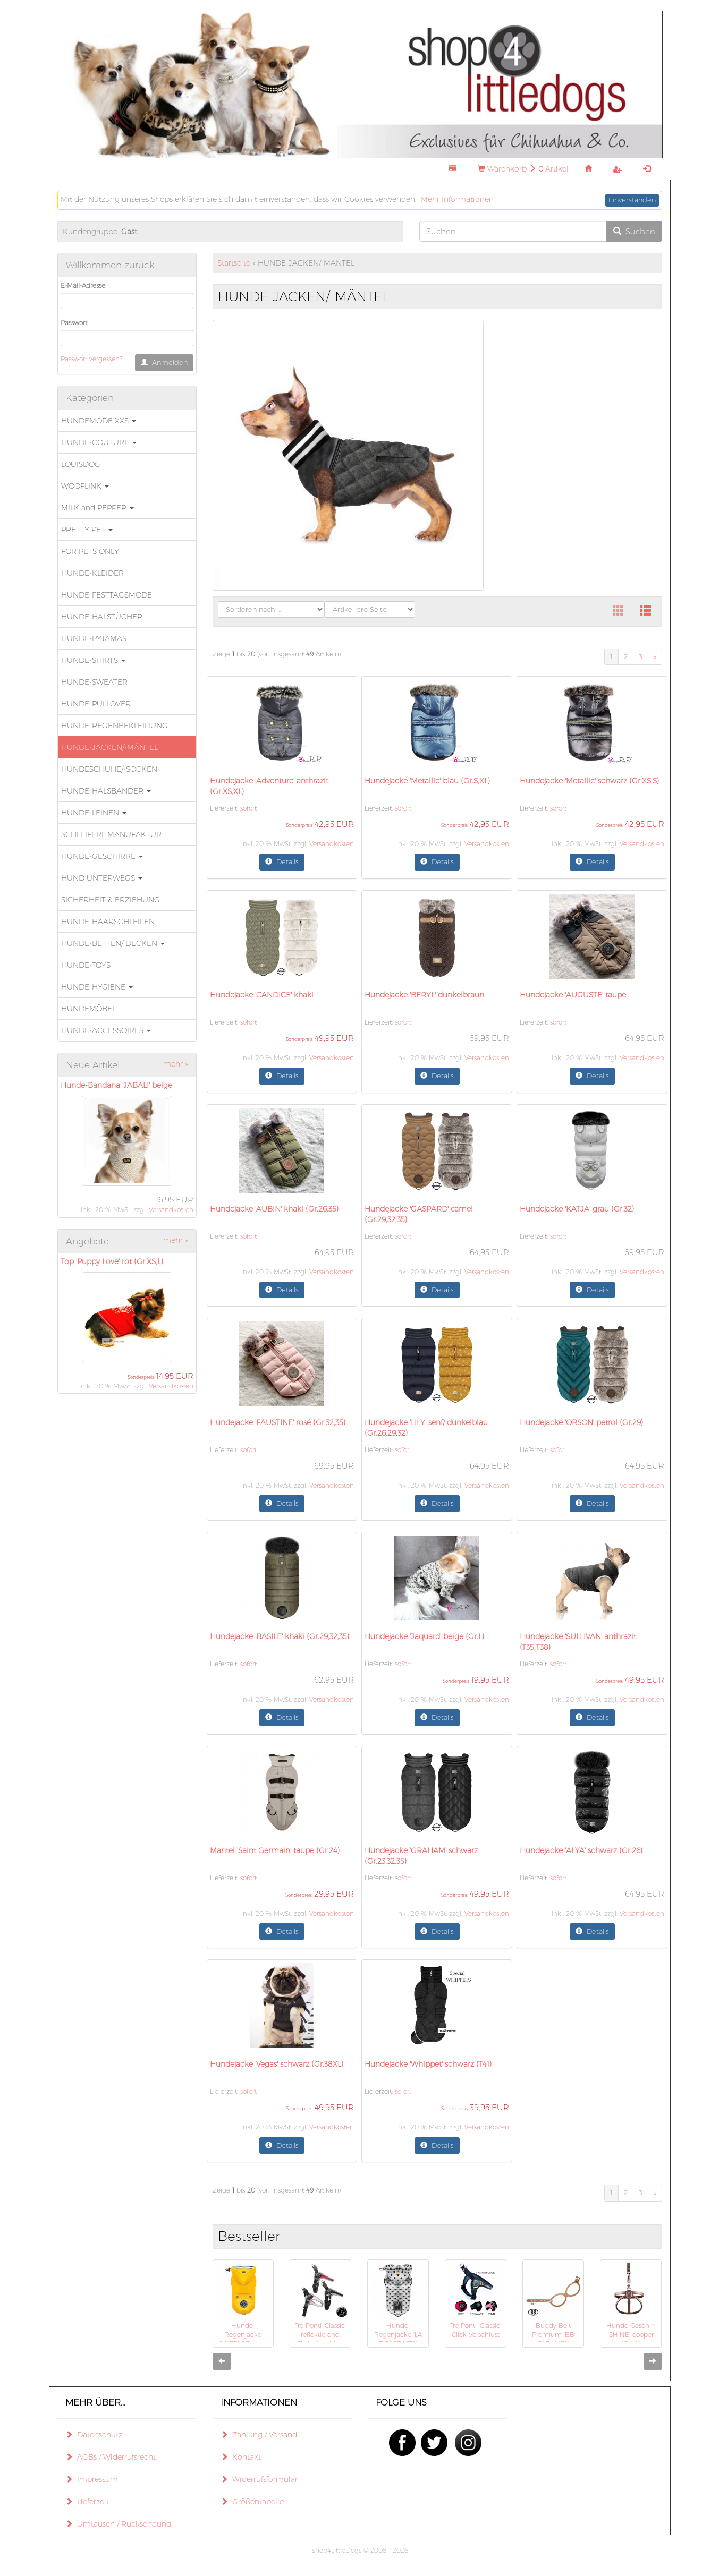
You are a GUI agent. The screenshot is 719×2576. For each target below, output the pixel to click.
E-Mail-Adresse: (83, 285)
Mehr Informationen (457, 199)
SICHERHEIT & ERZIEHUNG (110, 900)
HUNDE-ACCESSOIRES (106, 1030)
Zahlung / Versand (259, 2434)
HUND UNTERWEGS (101, 878)
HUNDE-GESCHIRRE (102, 856)
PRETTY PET (87, 529)
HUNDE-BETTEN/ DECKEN (113, 943)
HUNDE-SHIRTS (93, 660)
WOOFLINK (85, 486)
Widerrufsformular (259, 2479)
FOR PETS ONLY (90, 551)
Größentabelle (252, 2501)
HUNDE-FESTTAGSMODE (106, 595)
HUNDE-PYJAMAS (93, 638)
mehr (175, 1064)
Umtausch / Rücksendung (118, 2524)
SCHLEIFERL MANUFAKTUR (111, 834)
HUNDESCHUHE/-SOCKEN (109, 769)
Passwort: (74, 323)
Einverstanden (632, 199)
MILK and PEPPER (97, 508)
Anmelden (164, 362)
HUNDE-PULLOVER (96, 704)
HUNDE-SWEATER (94, 682)
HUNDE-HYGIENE (97, 987)
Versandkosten (171, 1210)
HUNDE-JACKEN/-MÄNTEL (109, 747)
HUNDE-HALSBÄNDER (106, 791)
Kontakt (241, 2457)
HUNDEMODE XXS (98, 420)
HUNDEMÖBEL (88, 1008)
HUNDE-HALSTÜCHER (101, 616)
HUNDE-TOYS (86, 965)
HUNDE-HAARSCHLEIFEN (108, 921)
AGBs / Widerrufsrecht (110, 2457)
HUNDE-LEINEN (93, 812)
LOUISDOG (80, 464)
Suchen (634, 231)
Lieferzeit (87, 2501)
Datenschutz (93, 2434)
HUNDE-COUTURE (99, 442)
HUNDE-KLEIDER (92, 573)
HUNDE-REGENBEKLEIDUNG (114, 725)
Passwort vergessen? (91, 359)
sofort (248, 808)
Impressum (91, 2479)
